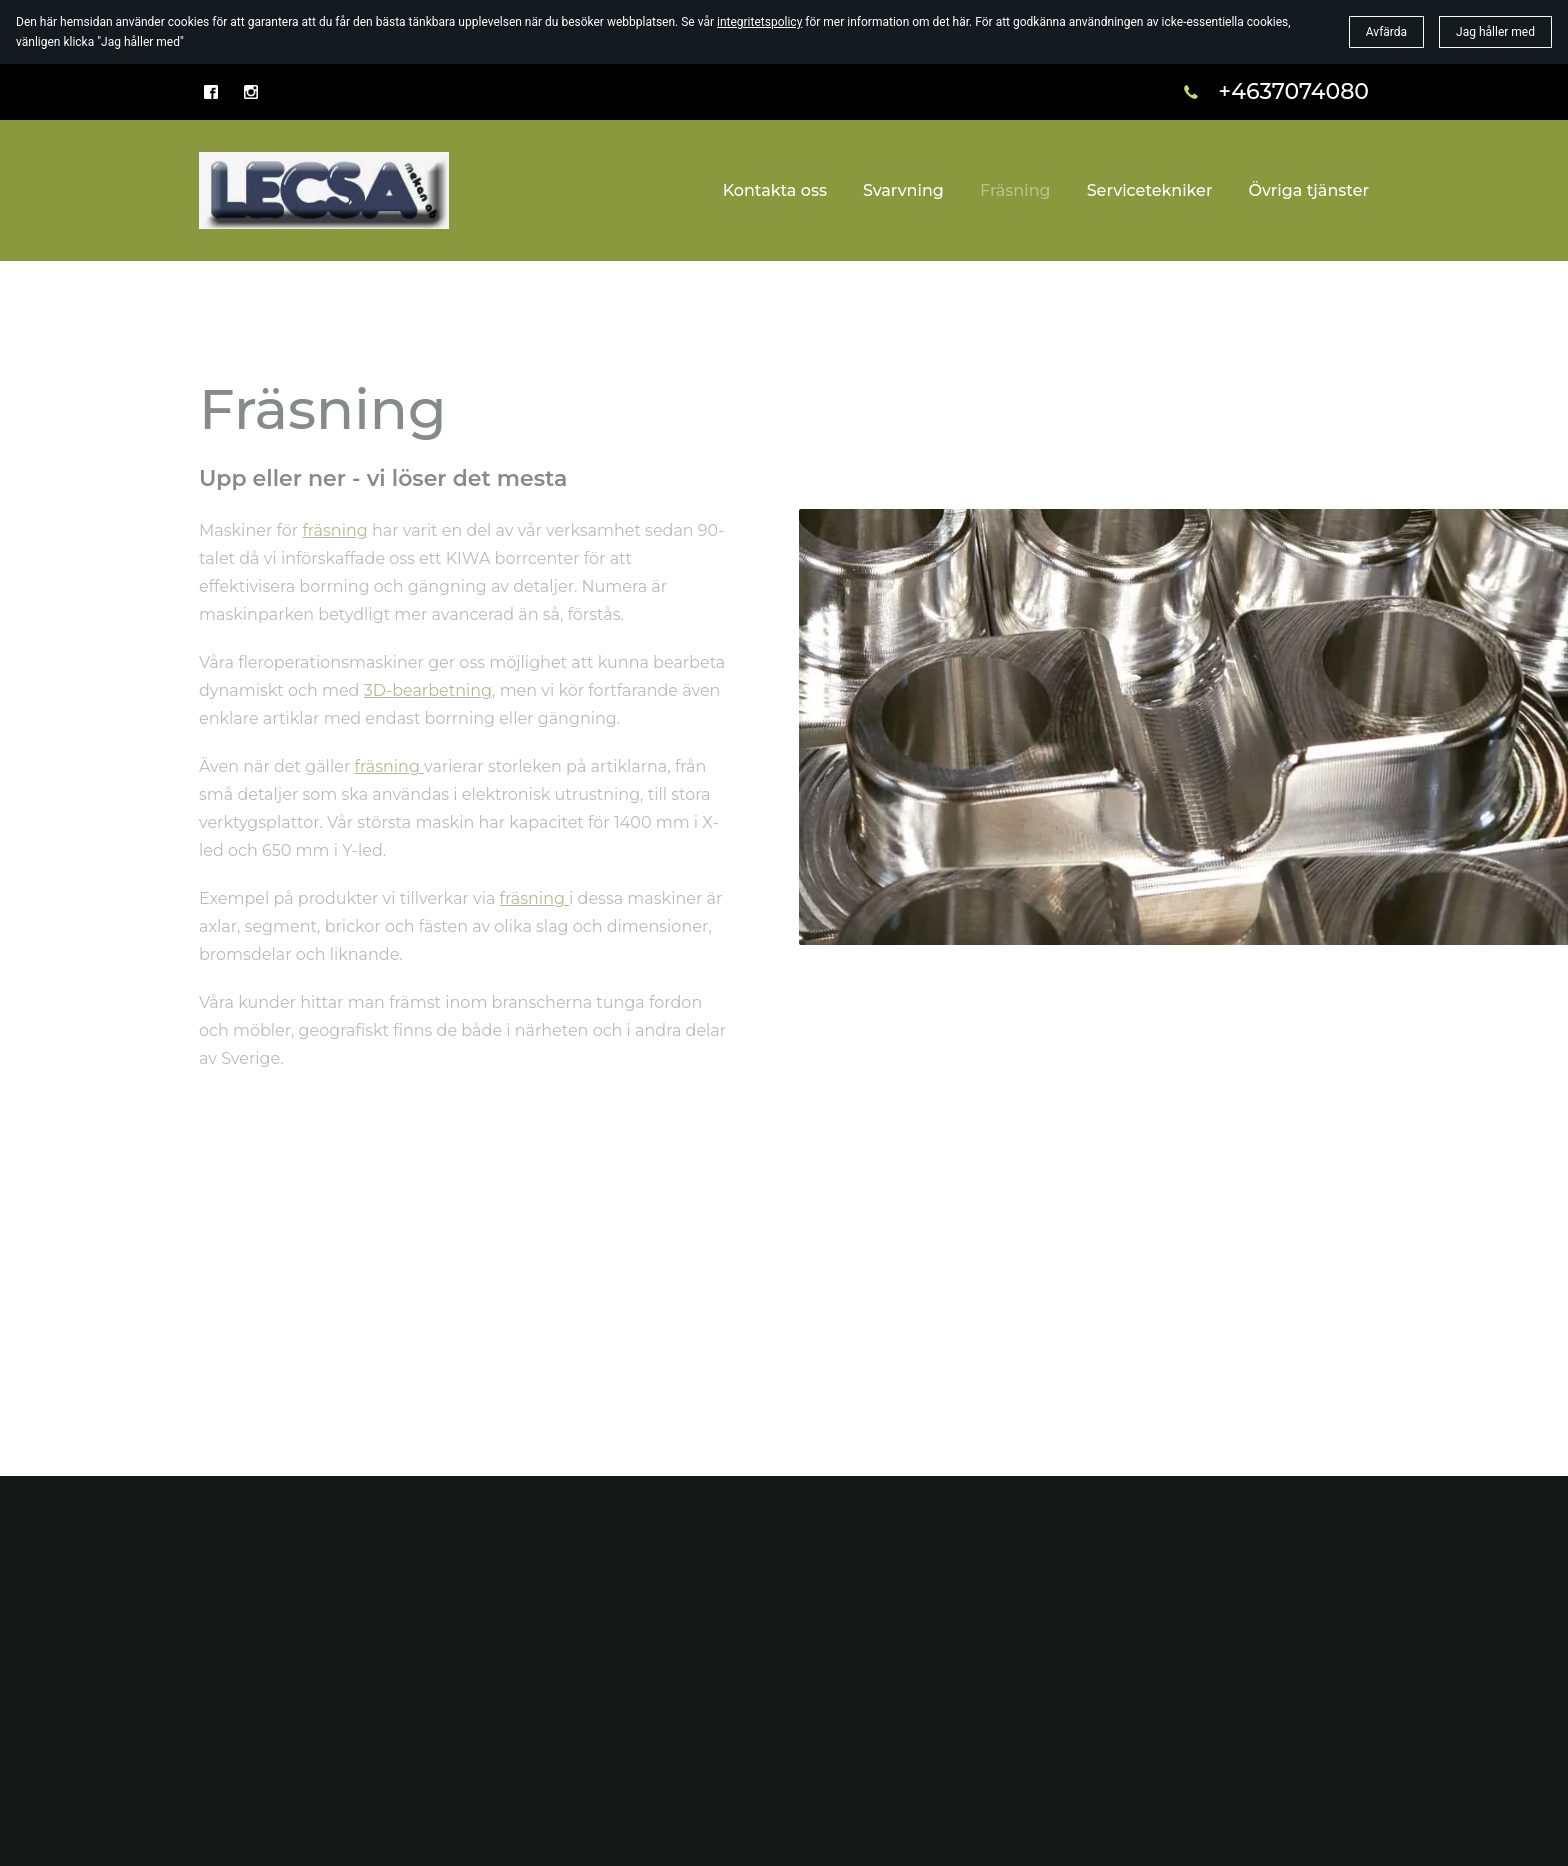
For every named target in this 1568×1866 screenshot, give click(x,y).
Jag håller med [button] (1495, 32)
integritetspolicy (759, 22)
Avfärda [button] (1386, 32)
